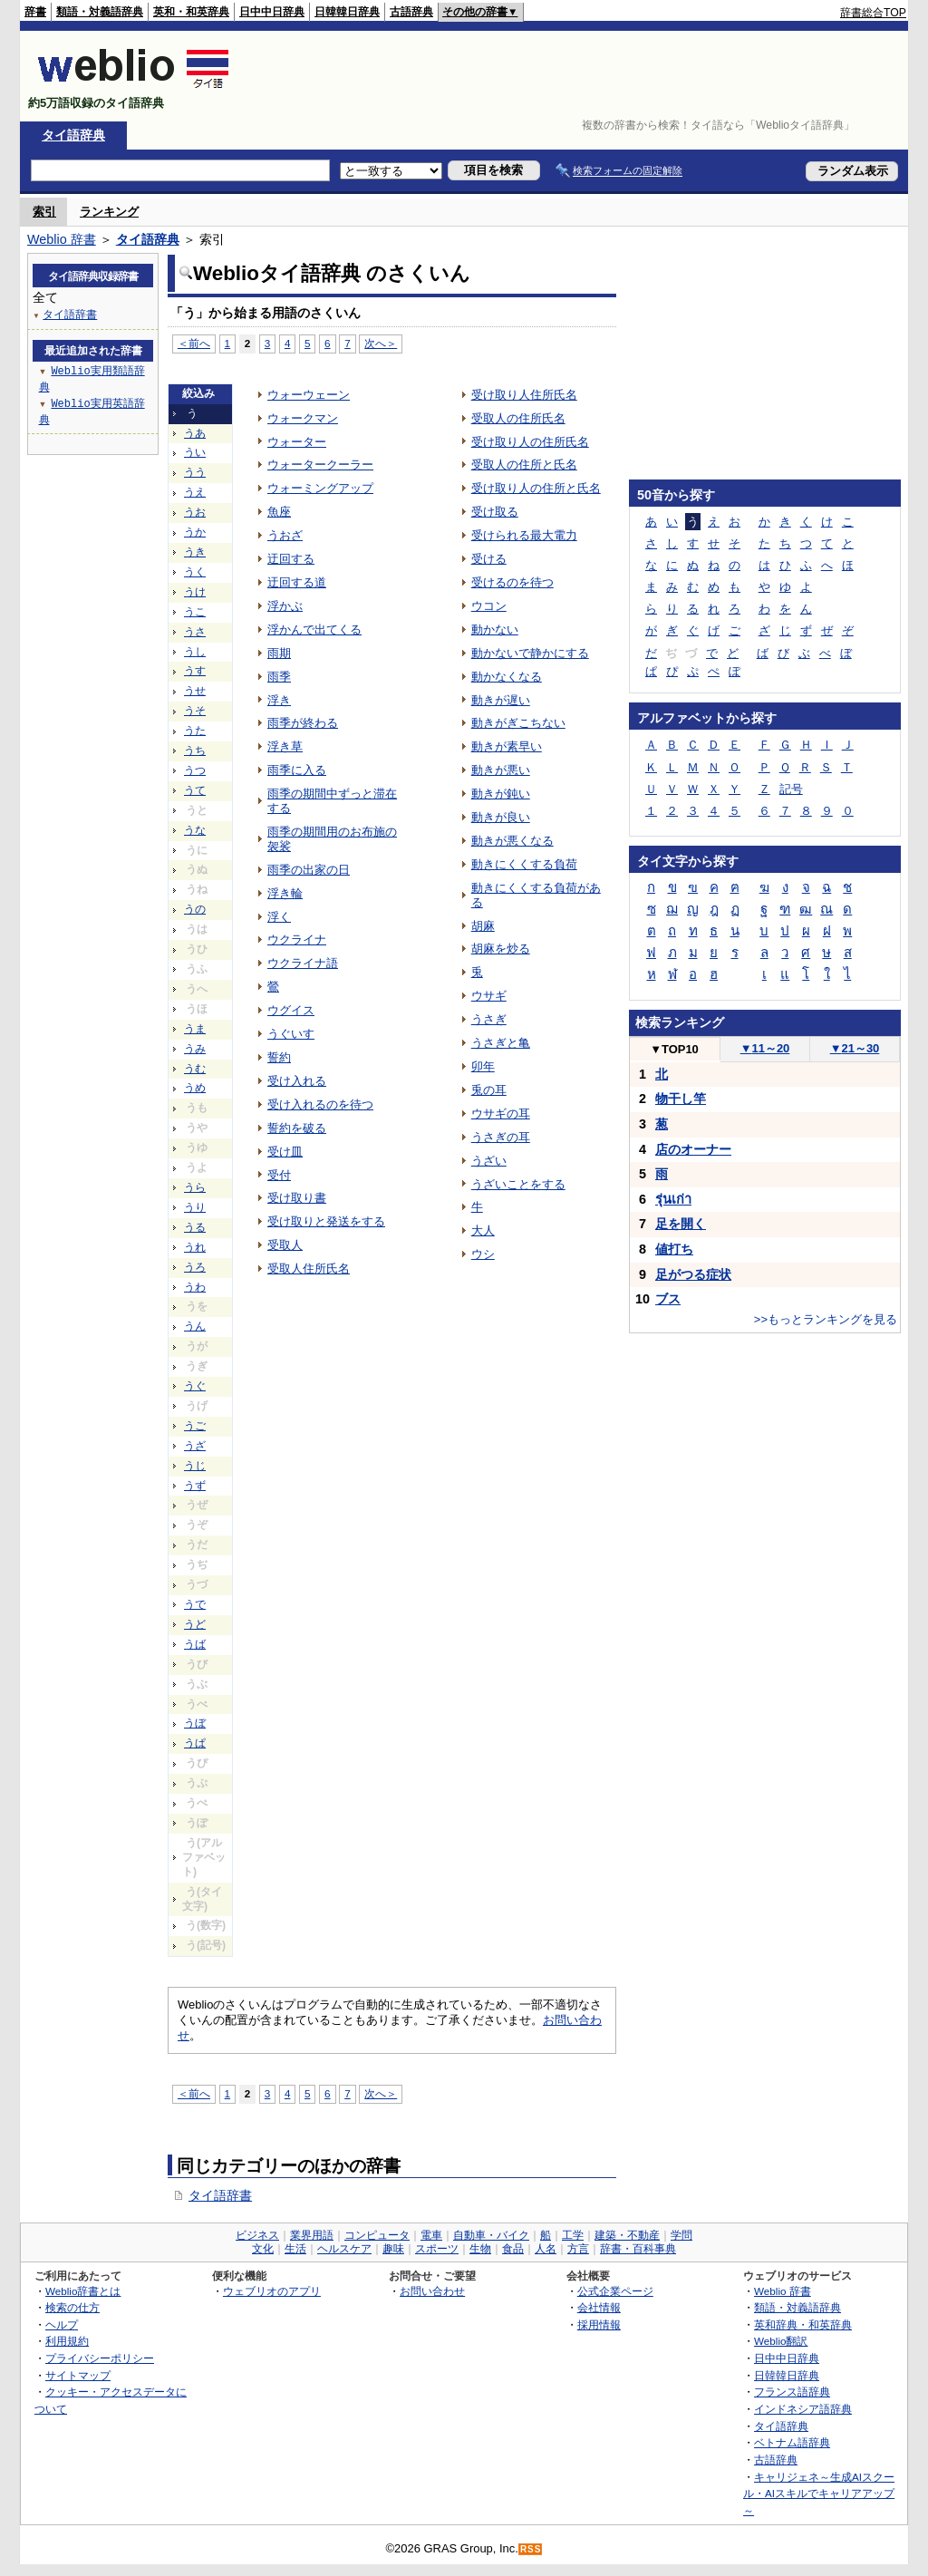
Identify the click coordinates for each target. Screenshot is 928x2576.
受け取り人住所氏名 (524, 395)
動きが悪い (500, 770)
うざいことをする (518, 1184)
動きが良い (500, 817)
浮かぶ (285, 606)
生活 (295, 2248)
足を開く (680, 1223)
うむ (195, 1068)
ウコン (489, 606)
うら (195, 1187)
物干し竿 (680, 1098)
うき (195, 552)
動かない (494, 629)
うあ (195, 433)
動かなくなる (506, 676)
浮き (279, 700)
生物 (480, 2248)
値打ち (674, 1249)
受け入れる (296, 1081)
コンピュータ (377, 2235)
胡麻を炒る (500, 948)
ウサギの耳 (500, 1113)
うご (195, 1425)
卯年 (483, 1066)
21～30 (855, 1048)
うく (195, 572)
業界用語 (312, 2235)
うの (195, 909)
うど (195, 1624)
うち (195, 750)
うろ (195, 1267)
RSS (531, 2549)
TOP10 (674, 1049)
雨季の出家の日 (308, 869)
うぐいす (290, 1034)
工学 (573, 2235)
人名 (545, 2248)
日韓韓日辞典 (347, 11)
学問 (681, 2235)
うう (195, 472)
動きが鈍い (500, 793)
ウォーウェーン (308, 395)
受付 (279, 1175)
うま (195, 1028)
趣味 (393, 2248)
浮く (279, 917)
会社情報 (599, 2307)
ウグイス (290, 1010)
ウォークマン (302, 418)
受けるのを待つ (512, 582)
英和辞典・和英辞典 (803, 2324)
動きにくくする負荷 (524, 864)
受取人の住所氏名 (518, 418)
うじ (195, 1465)
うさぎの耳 (500, 1137)
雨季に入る (296, 770)
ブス (668, 1299)
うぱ (195, 1743)
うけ (195, 592)
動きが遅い (500, 700)
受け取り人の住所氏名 (530, 442)
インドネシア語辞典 (803, 2409)
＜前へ (194, 343)
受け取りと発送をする (326, 1221)
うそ (195, 710)
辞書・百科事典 (638, 2248)
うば (195, 1644)
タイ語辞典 (73, 135)
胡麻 (483, 926)
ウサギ (489, 995)
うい (195, 452)
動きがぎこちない (518, 723)
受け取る (494, 511)
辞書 (35, 11)
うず (195, 1485)
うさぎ (489, 1019)
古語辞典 (411, 11)
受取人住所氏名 (308, 1268)
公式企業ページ (615, 2291)
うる (195, 1227)
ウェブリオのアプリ (272, 2291)
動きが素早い (506, 746)
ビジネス (257, 2235)
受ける (489, 559)
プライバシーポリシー (99, 2358)
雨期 (279, 653)
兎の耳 (489, 1090)
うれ (195, 1247)
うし (195, 651)
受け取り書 (296, 1198)
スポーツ (437, 2248)
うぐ (195, 1386)
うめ (195, 1087)
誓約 (279, 1057)
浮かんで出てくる (314, 629)
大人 (483, 1230)
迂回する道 (296, 582)
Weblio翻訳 (780, 2341)
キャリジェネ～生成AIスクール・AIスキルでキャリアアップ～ (818, 2493)
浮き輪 (285, 893)
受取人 (285, 1245)
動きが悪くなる (512, 840)
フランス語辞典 (792, 2391)
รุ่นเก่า (673, 1199)
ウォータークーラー (320, 464)
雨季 (279, 676)
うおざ (285, 535)
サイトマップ (78, 2375)
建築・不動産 (627, 2235)
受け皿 (285, 1151)
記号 (791, 789)
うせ (195, 690)
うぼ (195, 1723)
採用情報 (599, 2324)
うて (195, 790)
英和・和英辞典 (191, 11)
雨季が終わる (302, 723)
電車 (431, 2235)
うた (195, 730)
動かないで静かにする (530, 653)
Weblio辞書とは (83, 2291)
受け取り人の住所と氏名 (536, 488)
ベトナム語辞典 (792, 2442)
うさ (195, 631)
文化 (263, 2248)
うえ (195, 492)
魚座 (279, 511)
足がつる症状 (693, 1274)
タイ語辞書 (220, 2195)
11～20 (765, 1048)
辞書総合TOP (873, 12)
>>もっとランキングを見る (825, 1319)
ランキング (109, 211)
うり (195, 1207)
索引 (44, 211)
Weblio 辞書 (61, 239)
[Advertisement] (576, 76)
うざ (195, 1445)
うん (195, 1326)
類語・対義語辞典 (99, 11)
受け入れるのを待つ (320, 1104)
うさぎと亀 (500, 1043)
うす (195, 670)
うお (195, 512)
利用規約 (67, 2341)
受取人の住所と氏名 (524, 464)
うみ (195, 1048)
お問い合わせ (432, 2291)
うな (195, 830)
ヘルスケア (344, 2248)
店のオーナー (693, 1149)
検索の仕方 (72, 2307)
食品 (513, 2248)
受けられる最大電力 (524, 535)
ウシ (483, 1254)
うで (195, 1604)
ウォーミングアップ (320, 488)
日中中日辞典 (271, 11)
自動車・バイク (491, 2235)
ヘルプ (61, 2324)
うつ (195, 770)
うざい (489, 1160)
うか (195, 532)
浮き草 (285, 746)
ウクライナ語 (302, 963)
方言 (578, 2248)
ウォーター (296, 442)
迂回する (290, 559)
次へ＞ (380, 343)
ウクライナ (296, 939)
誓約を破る (296, 1128)
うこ (195, 611)
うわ (195, 1287)
